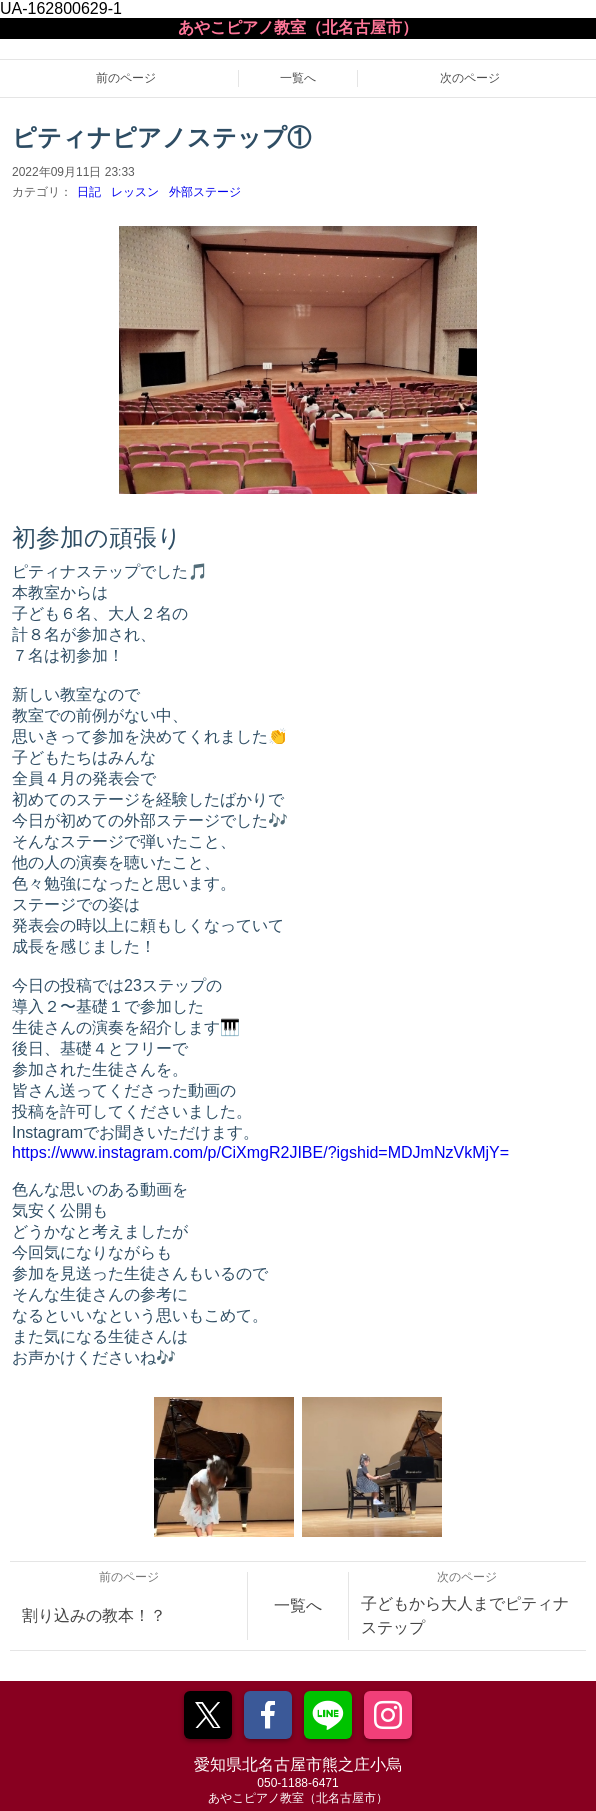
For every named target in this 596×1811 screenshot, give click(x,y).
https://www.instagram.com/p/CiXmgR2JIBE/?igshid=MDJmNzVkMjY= (260, 1152)
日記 (89, 192)
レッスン (135, 192)
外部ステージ (205, 192)
